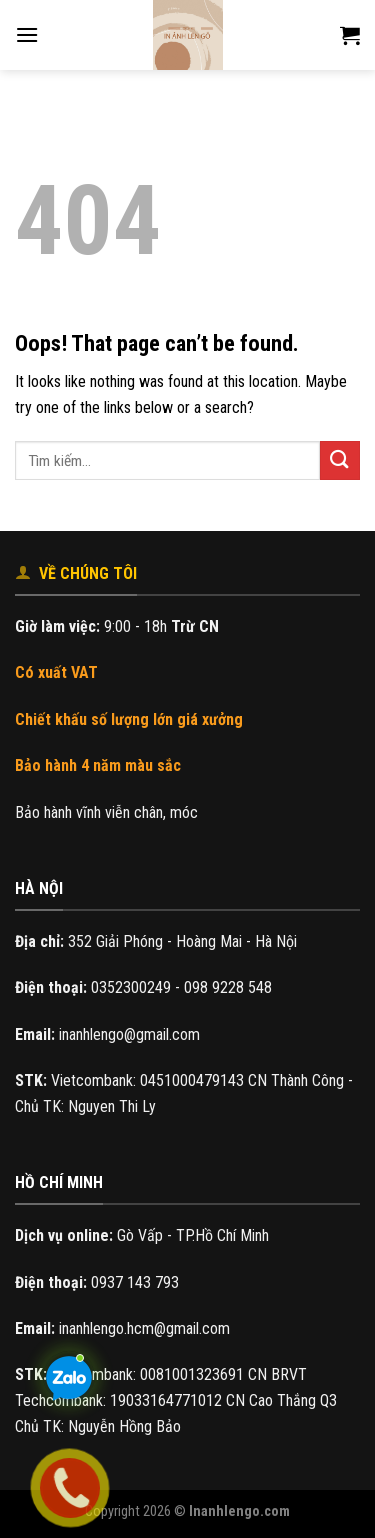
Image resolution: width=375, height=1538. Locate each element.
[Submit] (340, 460)
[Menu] (27, 34)
